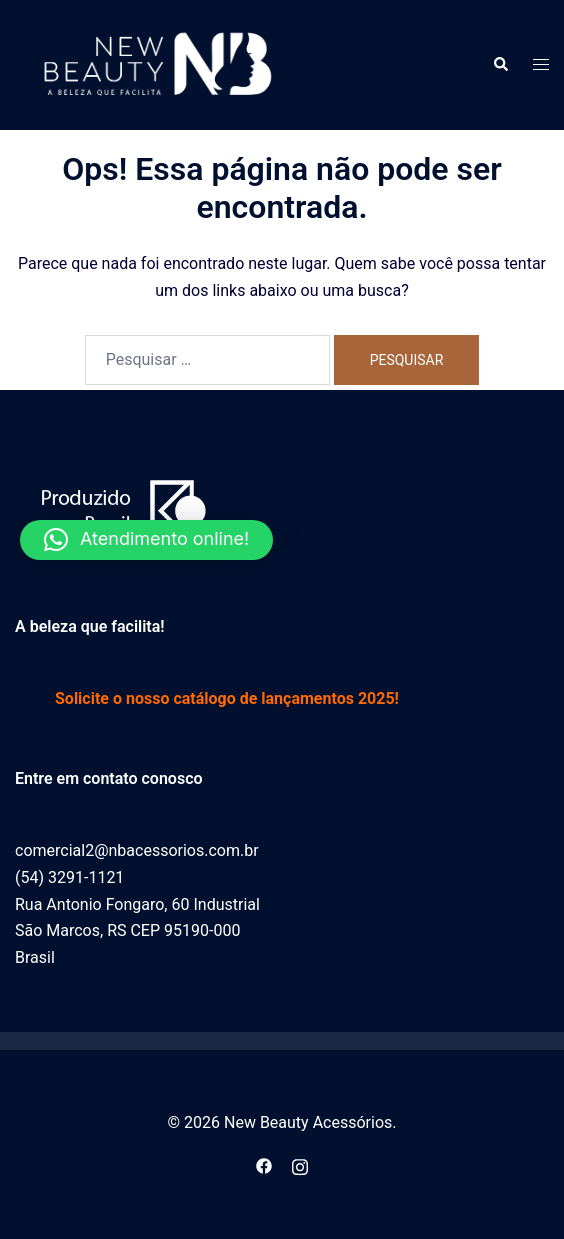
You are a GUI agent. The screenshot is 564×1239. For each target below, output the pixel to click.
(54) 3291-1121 (69, 877)
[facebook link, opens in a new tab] (264, 1164)
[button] (500, 65)
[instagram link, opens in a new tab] (300, 1164)
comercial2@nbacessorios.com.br (137, 850)
